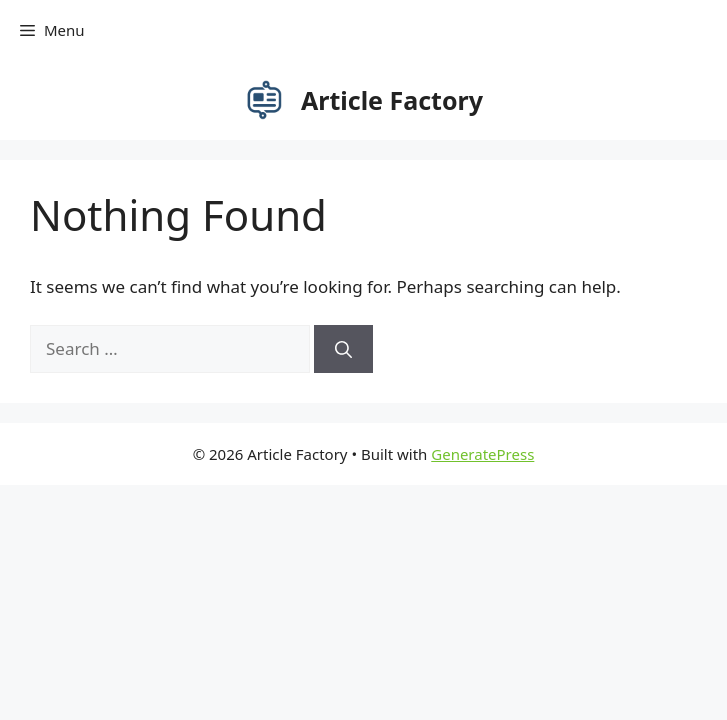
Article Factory (392, 100)
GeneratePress (482, 454)
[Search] (343, 349)
